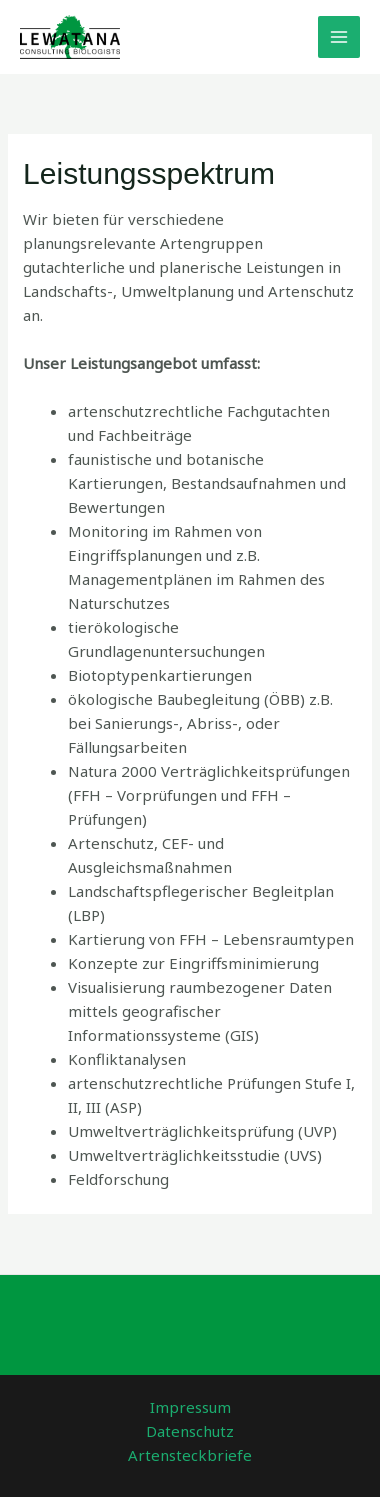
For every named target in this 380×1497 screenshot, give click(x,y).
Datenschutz (190, 1431)
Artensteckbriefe (190, 1455)
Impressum (190, 1407)
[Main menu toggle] (339, 37)
